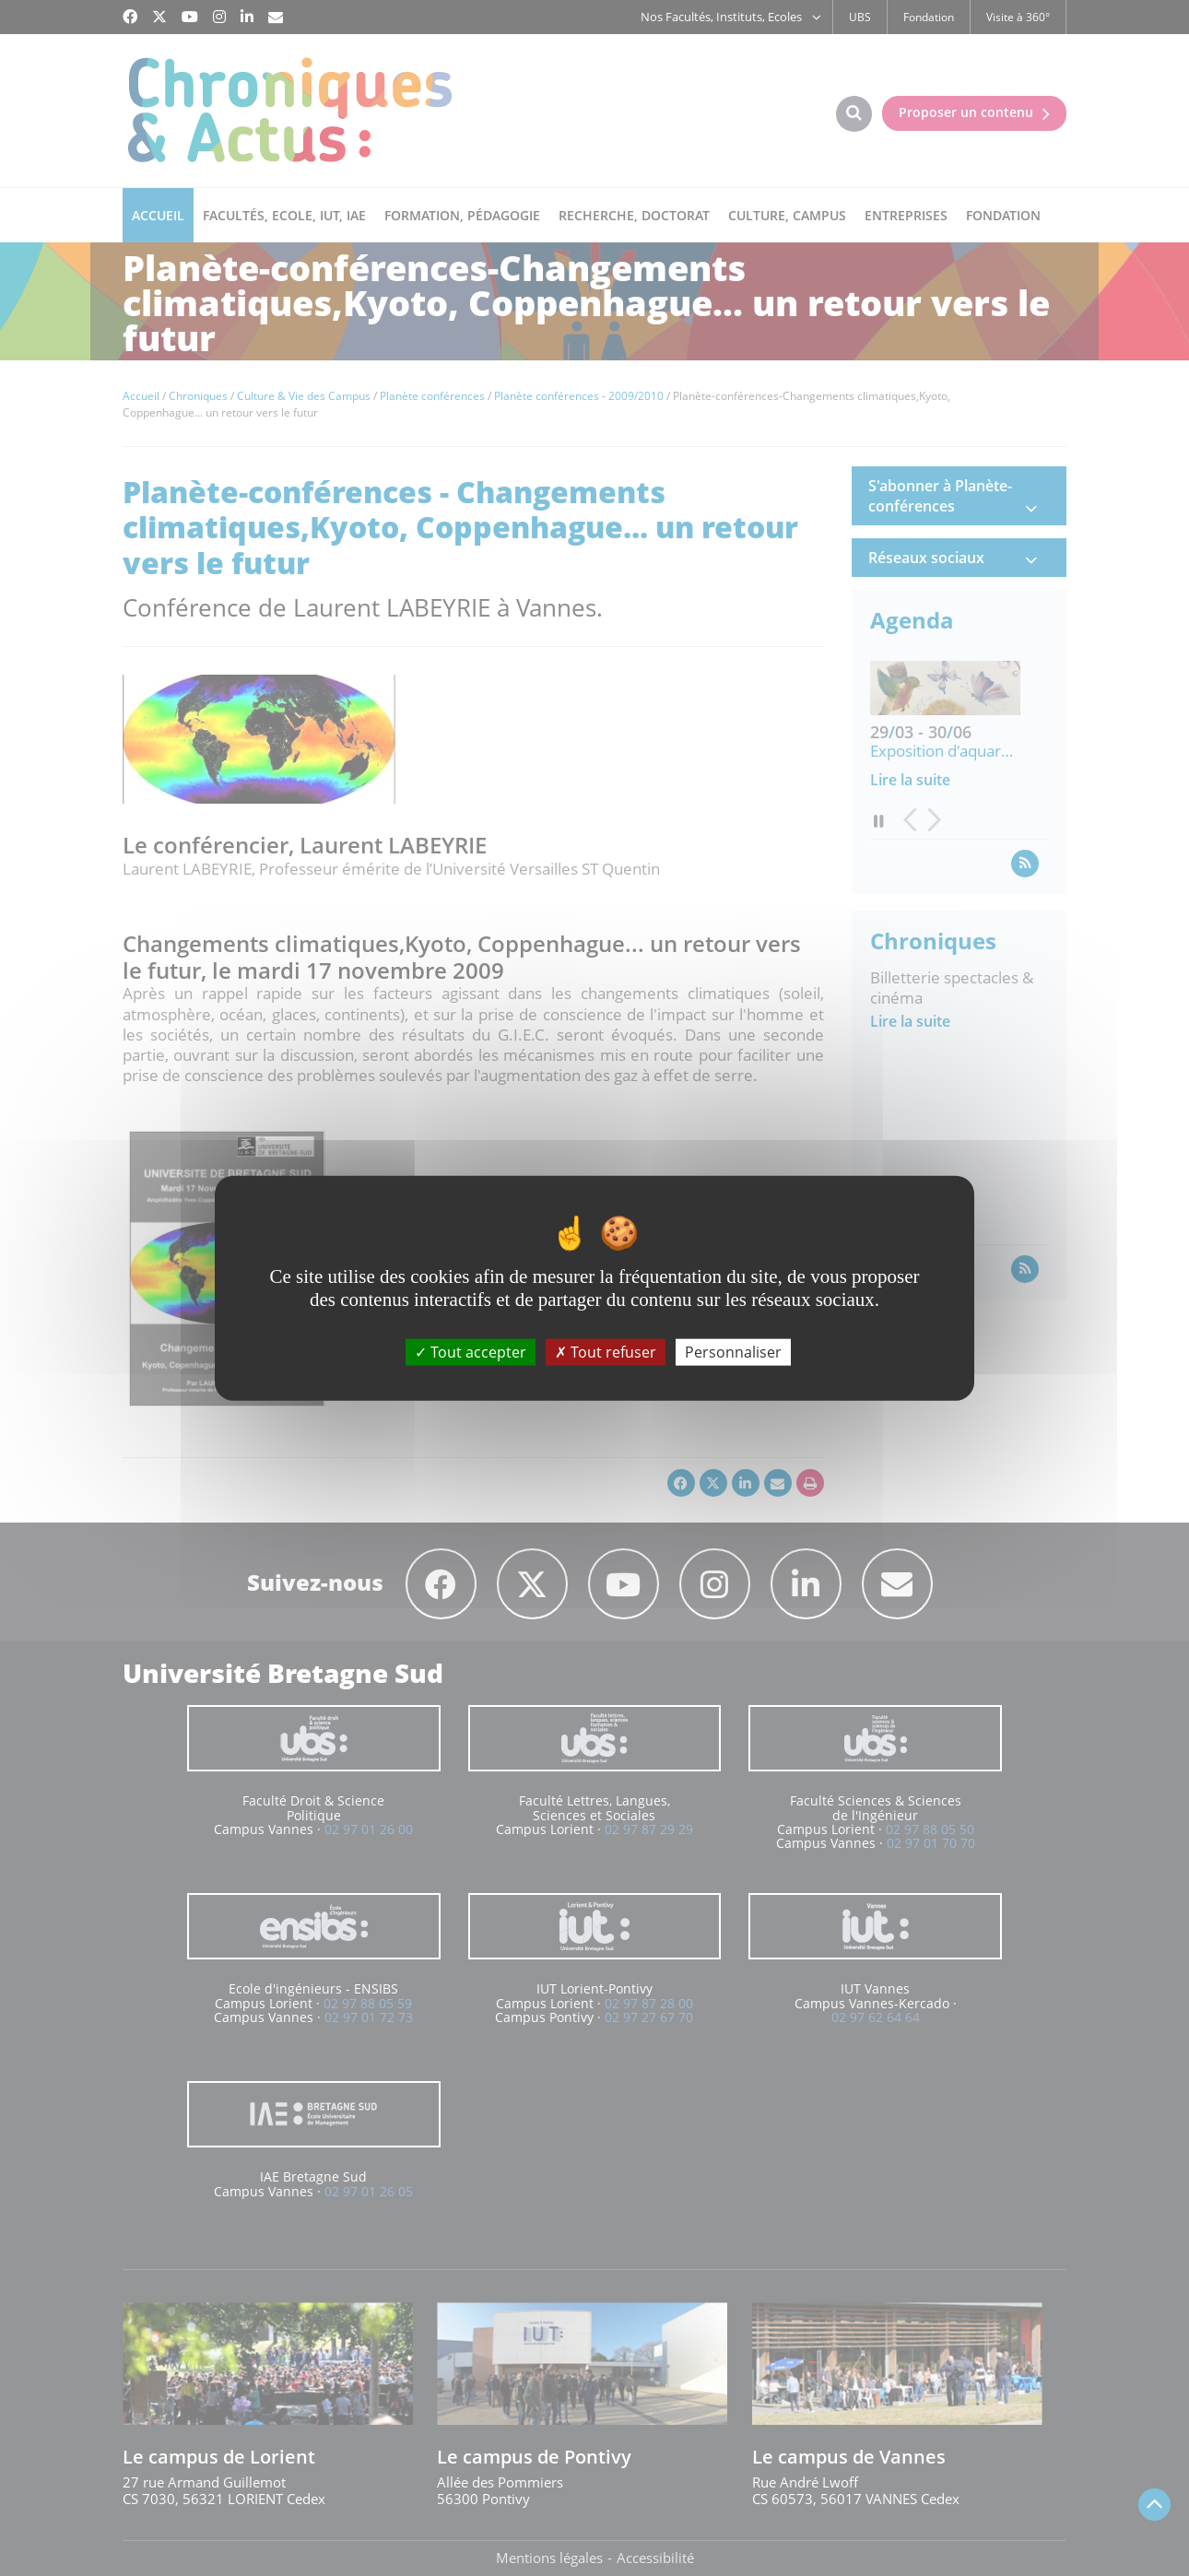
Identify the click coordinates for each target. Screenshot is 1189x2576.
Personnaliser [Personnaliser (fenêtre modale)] (733, 1352)
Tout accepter (470, 1352)
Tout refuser (605, 1352)
